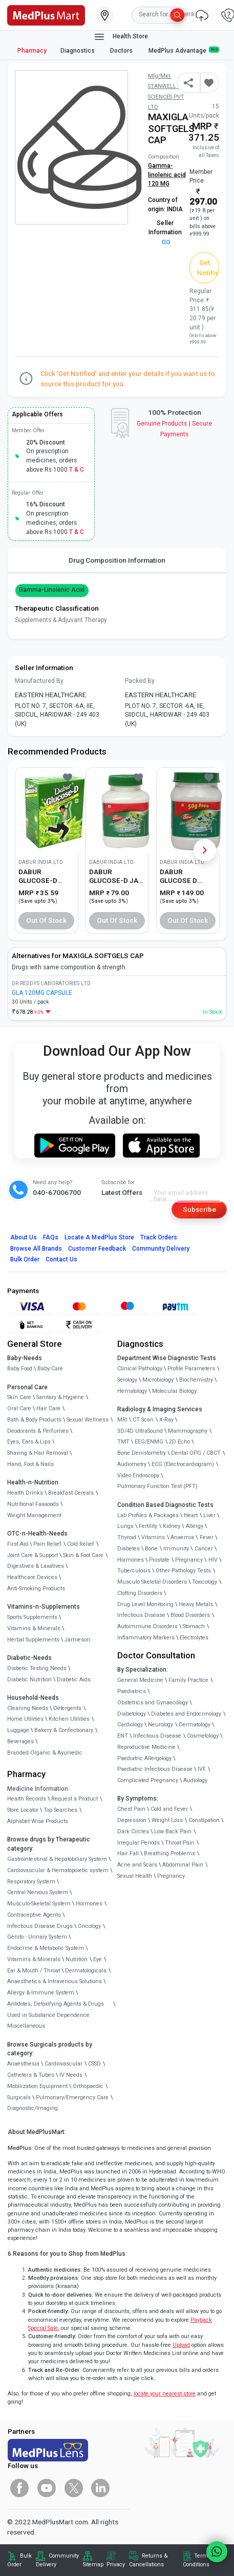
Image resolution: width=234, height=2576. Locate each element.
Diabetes (128, 1548)
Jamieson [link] (77, 1639)
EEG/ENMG (149, 1441)
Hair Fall (128, 1853)
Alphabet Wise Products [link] (37, 1821)
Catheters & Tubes (30, 2075)
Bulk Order (24, 1259)
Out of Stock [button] (46, 920)
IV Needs (70, 2075)
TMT (123, 1441)
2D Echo (179, 1441)
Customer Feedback (97, 1248)
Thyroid (126, 1537)
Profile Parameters (191, 1368)
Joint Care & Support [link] (32, 1555)
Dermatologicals (86, 1970)
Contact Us (61, 1259)
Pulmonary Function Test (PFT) (157, 1486)
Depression (131, 1820)
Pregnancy (189, 1560)
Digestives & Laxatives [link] (35, 1566)
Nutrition (77, 1959)
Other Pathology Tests (183, 1570)
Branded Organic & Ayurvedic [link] (44, 1752)
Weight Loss (167, 1820)
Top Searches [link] (60, 1810)
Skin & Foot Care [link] (83, 1555)
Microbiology (158, 1379)
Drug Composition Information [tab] (117, 560)
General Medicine (140, 1680)
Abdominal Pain (182, 1864)
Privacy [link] (116, 2564)
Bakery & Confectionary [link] (63, 1730)
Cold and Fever (169, 1809)
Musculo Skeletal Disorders (152, 1582)
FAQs (50, 1237)
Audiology (195, 1780)
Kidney (171, 1526)
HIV (213, 1560)
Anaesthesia (23, 2063)
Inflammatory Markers (146, 1637)
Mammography (187, 1431)
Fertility (148, 1526)
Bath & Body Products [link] (34, 1419)
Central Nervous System (37, 1892)
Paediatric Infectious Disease (155, 1769)
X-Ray (166, 1419)
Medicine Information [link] (37, 1788)
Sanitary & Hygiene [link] (60, 1397)
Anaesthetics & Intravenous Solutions (54, 1981)
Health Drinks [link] (25, 1493)
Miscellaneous (26, 2026)
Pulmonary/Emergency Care (72, 2097)
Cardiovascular (63, 2063)
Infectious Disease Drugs (40, 1926)
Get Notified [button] (208, 267)
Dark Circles (133, 1831)
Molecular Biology (174, 1391)
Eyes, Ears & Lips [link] (29, 1441)
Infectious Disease (141, 1615)
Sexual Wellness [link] (88, 1419)
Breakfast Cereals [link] (71, 1493)
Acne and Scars (137, 1864)
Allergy (194, 1526)
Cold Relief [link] (80, 1544)
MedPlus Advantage (183, 50)
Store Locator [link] (22, 1810)
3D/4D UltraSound (140, 1431)
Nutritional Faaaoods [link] (33, 1504)
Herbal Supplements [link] (33, 1639)
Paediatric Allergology (144, 1758)
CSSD (94, 2063)
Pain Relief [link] (47, 1544)
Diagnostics (78, 50)
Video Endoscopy (138, 1475)
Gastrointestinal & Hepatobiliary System (57, 1859)
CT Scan (143, 1419)
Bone (151, 1548)
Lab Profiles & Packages (148, 1515)
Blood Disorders (190, 1615)
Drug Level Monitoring (145, 1604)
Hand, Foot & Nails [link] (30, 1464)
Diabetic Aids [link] (74, 1679)
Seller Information (165, 231)
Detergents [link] (67, 1708)
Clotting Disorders (139, 1593)
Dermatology (194, 1724)
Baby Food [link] (19, 1368)
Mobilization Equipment (37, 2086)
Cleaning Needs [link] (27, 1708)
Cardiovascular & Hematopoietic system (58, 1870)
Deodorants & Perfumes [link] (38, 1431)
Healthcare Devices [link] (32, 1577)
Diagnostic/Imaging (32, 2108)
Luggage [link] (18, 1730)
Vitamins (153, 1537)
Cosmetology (203, 1736)
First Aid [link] (17, 1544)
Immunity (176, 1548)
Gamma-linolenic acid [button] (52, 589)
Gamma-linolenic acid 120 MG (167, 175)
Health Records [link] (26, 1798)
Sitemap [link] (93, 2564)
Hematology (132, 1391)
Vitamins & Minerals (33, 1959)
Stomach (194, 1626)
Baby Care (50, 1368)
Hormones (89, 1903)
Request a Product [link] (74, 1798)
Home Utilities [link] (25, 1719)
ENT (122, 1736)
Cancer (204, 1548)
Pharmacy (32, 50)
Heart (191, 1515)
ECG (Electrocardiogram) (183, 1464)
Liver (209, 1515)
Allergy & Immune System (40, 1992)
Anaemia (182, 1537)
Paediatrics (131, 1691)
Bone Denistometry (141, 1453)
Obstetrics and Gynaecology (152, 1702)
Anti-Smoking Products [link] (36, 1588)
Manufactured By (39, 680)
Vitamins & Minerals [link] (33, 1628)
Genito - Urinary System (37, 1937)
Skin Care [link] (19, 1397)
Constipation (204, 1820)
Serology (127, 1379)
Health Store (120, 37)
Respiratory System (31, 1881)
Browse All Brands (36, 1248)
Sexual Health (134, 1876)
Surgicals (19, 2097)
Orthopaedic (88, 2086)
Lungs (125, 1526)
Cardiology (130, 1724)
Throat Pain (180, 1842)
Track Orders (159, 1237)
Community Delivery (160, 1248)
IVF (202, 1769)
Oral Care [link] (19, 1408)
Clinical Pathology (139, 1368)
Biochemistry (196, 1379)
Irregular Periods (138, 1842)
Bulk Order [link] (19, 2559)
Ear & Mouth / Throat (33, 1970)
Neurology (160, 1724)
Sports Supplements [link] (32, 1617)
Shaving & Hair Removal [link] (37, 1453)
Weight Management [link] (34, 1515)
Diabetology (131, 1714)
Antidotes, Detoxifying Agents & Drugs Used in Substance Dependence (55, 2009)
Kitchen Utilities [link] (69, 1719)
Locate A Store (99, 1237)
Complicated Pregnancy (147, 1780)
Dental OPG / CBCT (196, 1453)
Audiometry (131, 1464)
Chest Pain (131, 1809)
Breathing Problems (169, 1853)
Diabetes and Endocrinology (186, 1714)
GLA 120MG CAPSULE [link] (42, 992)
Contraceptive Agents (34, 1915)
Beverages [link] (20, 1741)
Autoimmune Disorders (147, 1626)
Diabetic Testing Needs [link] (37, 1668)
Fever (207, 1537)
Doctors (122, 50)
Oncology (89, 1926)
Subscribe (199, 1209)
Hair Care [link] (48, 1408)
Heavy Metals (196, 1604)
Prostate (159, 1560)
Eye (97, 1959)
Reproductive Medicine (146, 1747)
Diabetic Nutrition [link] (29, 1679)
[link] (46, 14)
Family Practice (188, 1680)
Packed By (140, 680)
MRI (122, 1419)
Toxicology (204, 1582)
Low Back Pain (173, 1831)
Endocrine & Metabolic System (45, 1948)
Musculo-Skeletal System (39, 1903)
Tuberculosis (134, 1570)
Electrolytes (194, 1637)
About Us (23, 1237)
